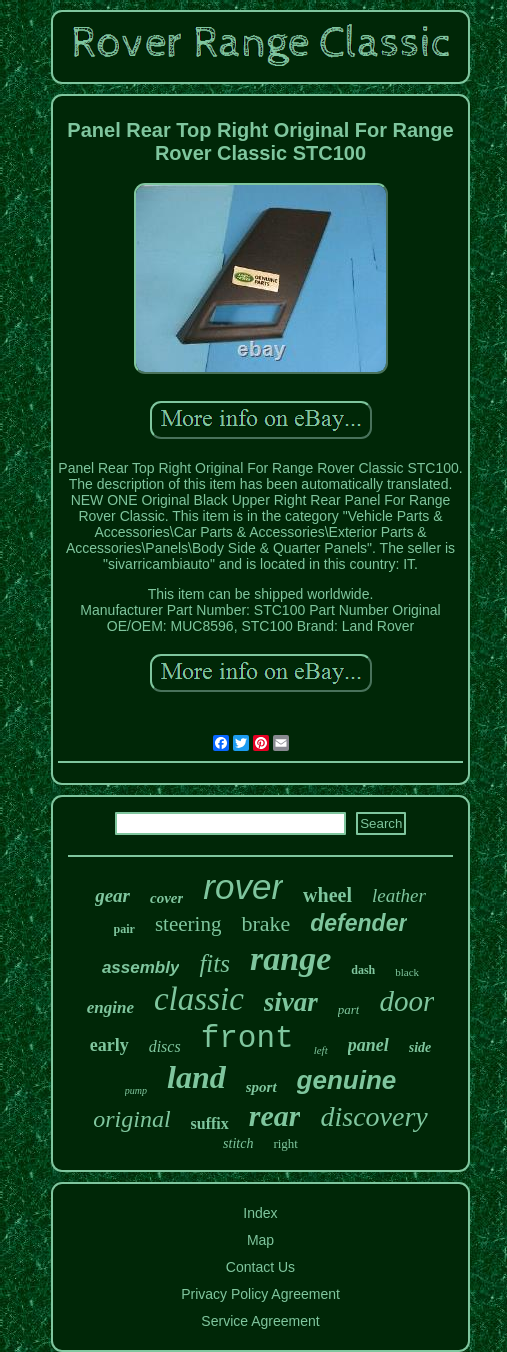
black (407, 972)
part (349, 1009)
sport (261, 1087)
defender (358, 923)
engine (110, 1007)
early (109, 1045)
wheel (327, 895)
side (420, 1047)
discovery (373, 1116)
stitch (238, 1143)
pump (136, 1090)
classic (199, 999)
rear (275, 1115)
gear (112, 895)
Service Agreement (260, 1321)
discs (165, 1046)
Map (260, 1240)
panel (368, 1045)
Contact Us (260, 1267)
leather (399, 895)
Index (260, 1213)
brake (265, 923)
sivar (291, 1002)
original (131, 1119)
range (290, 958)
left (321, 1050)
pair (124, 929)
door (406, 1001)
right (285, 1143)
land (196, 1077)
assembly (141, 967)
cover (166, 898)
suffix (210, 1123)
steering (188, 924)
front (247, 1038)
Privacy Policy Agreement (260, 1294)
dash (363, 970)
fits (214, 963)
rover (243, 886)
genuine (347, 1080)
